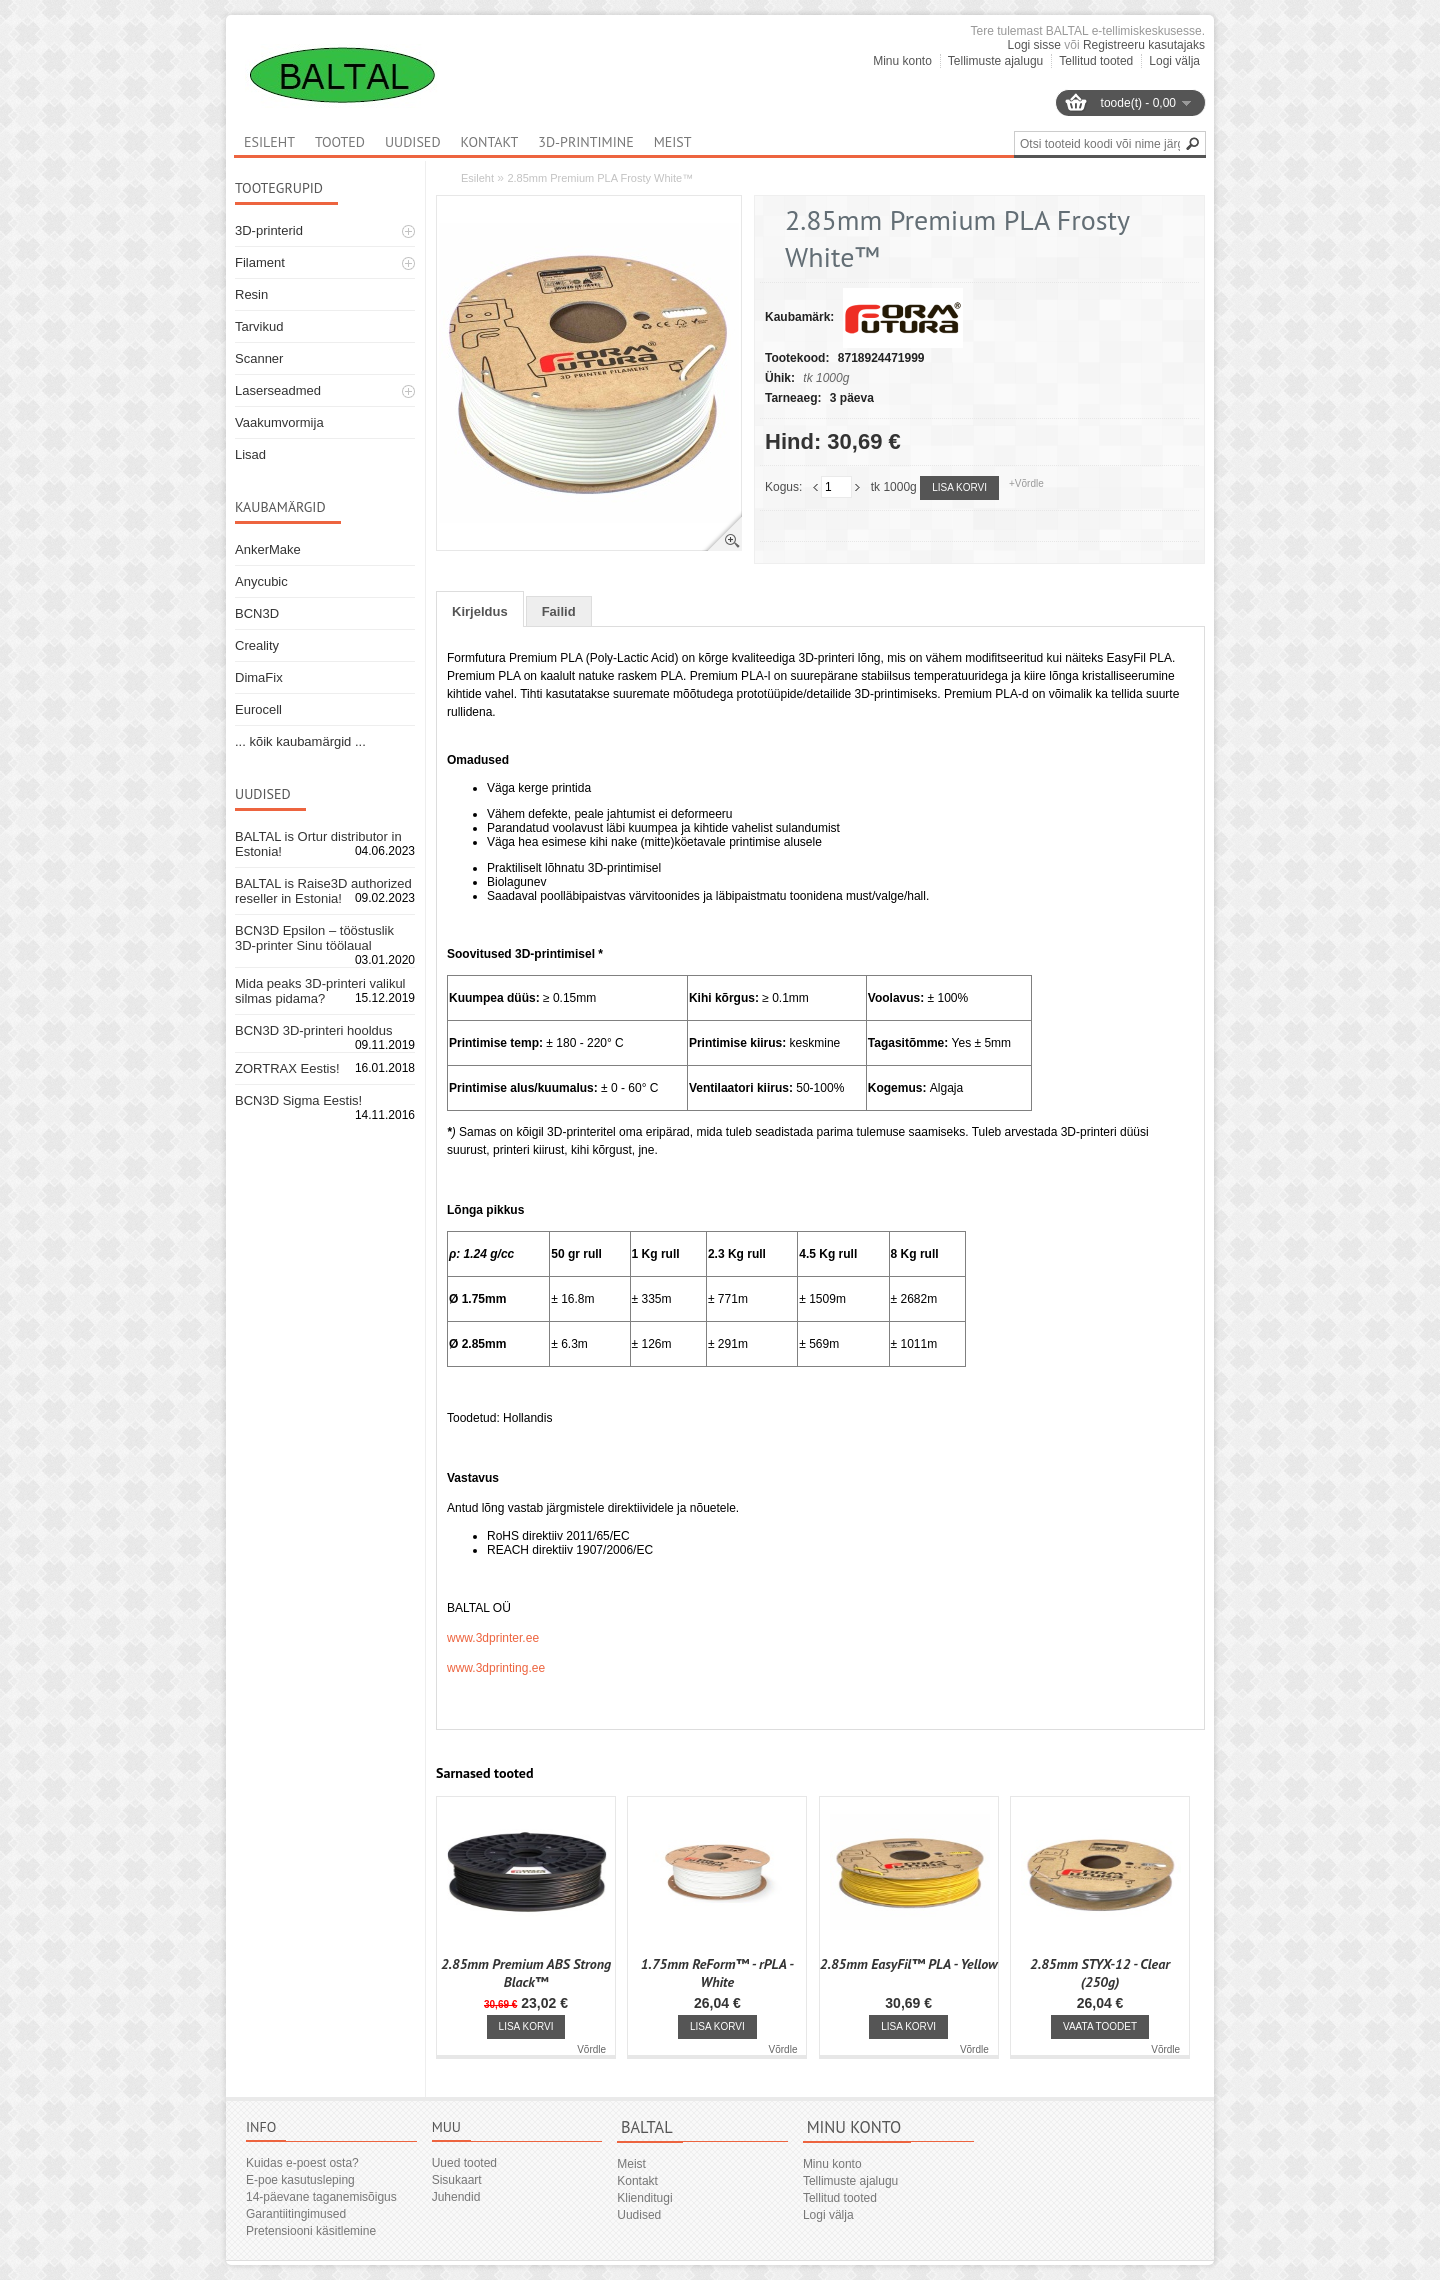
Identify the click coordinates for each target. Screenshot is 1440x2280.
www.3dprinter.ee (493, 1638)
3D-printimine (585, 142)
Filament (260, 262)
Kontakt (490, 142)
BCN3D (257, 613)
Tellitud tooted (1096, 61)
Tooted (340, 142)
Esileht (477, 178)
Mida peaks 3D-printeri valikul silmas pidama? (320, 991)
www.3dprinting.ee (496, 1668)
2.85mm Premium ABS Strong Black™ (526, 1973)
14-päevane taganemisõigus (321, 2197)
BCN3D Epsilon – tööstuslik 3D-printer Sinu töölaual (314, 938)
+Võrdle (1026, 483)
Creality (257, 645)
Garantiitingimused (296, 2214)
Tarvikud (259, 326)
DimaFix (259, 677)
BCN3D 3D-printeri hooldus (314, 1030)
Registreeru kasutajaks (1144, 45)
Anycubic (261, 581)
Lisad (250, 454)
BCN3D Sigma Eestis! (298, 1100)
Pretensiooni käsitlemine (311, 2231)
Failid (559, 611)
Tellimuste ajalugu (995, 61)
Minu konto (902, 61)
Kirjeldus (480, 611)
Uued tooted (464, 2163)
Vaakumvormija (279, 422)
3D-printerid (269, 230)
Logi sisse (1034, 45)
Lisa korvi (959, 487)
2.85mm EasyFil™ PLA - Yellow (909, 1964)
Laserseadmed (278, 390)
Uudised (413, 142)
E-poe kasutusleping (300, 2180)
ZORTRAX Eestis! (287, 1068)
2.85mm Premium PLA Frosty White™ (600, 178)
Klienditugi (644, 2198)
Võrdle (591, 2049)
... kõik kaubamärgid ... (300, 741)
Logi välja (1174, 61)
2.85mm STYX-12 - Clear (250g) (1100, 1973)
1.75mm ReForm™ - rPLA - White (717, 1973)
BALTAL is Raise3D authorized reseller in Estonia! (323, 891)
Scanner (259, 358)
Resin (251, 294)
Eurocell (258, 709)
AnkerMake (268, 549)
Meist (673, 142)
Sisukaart (457, 2180)
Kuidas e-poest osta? (302, 2163)
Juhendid (456, 2197)
